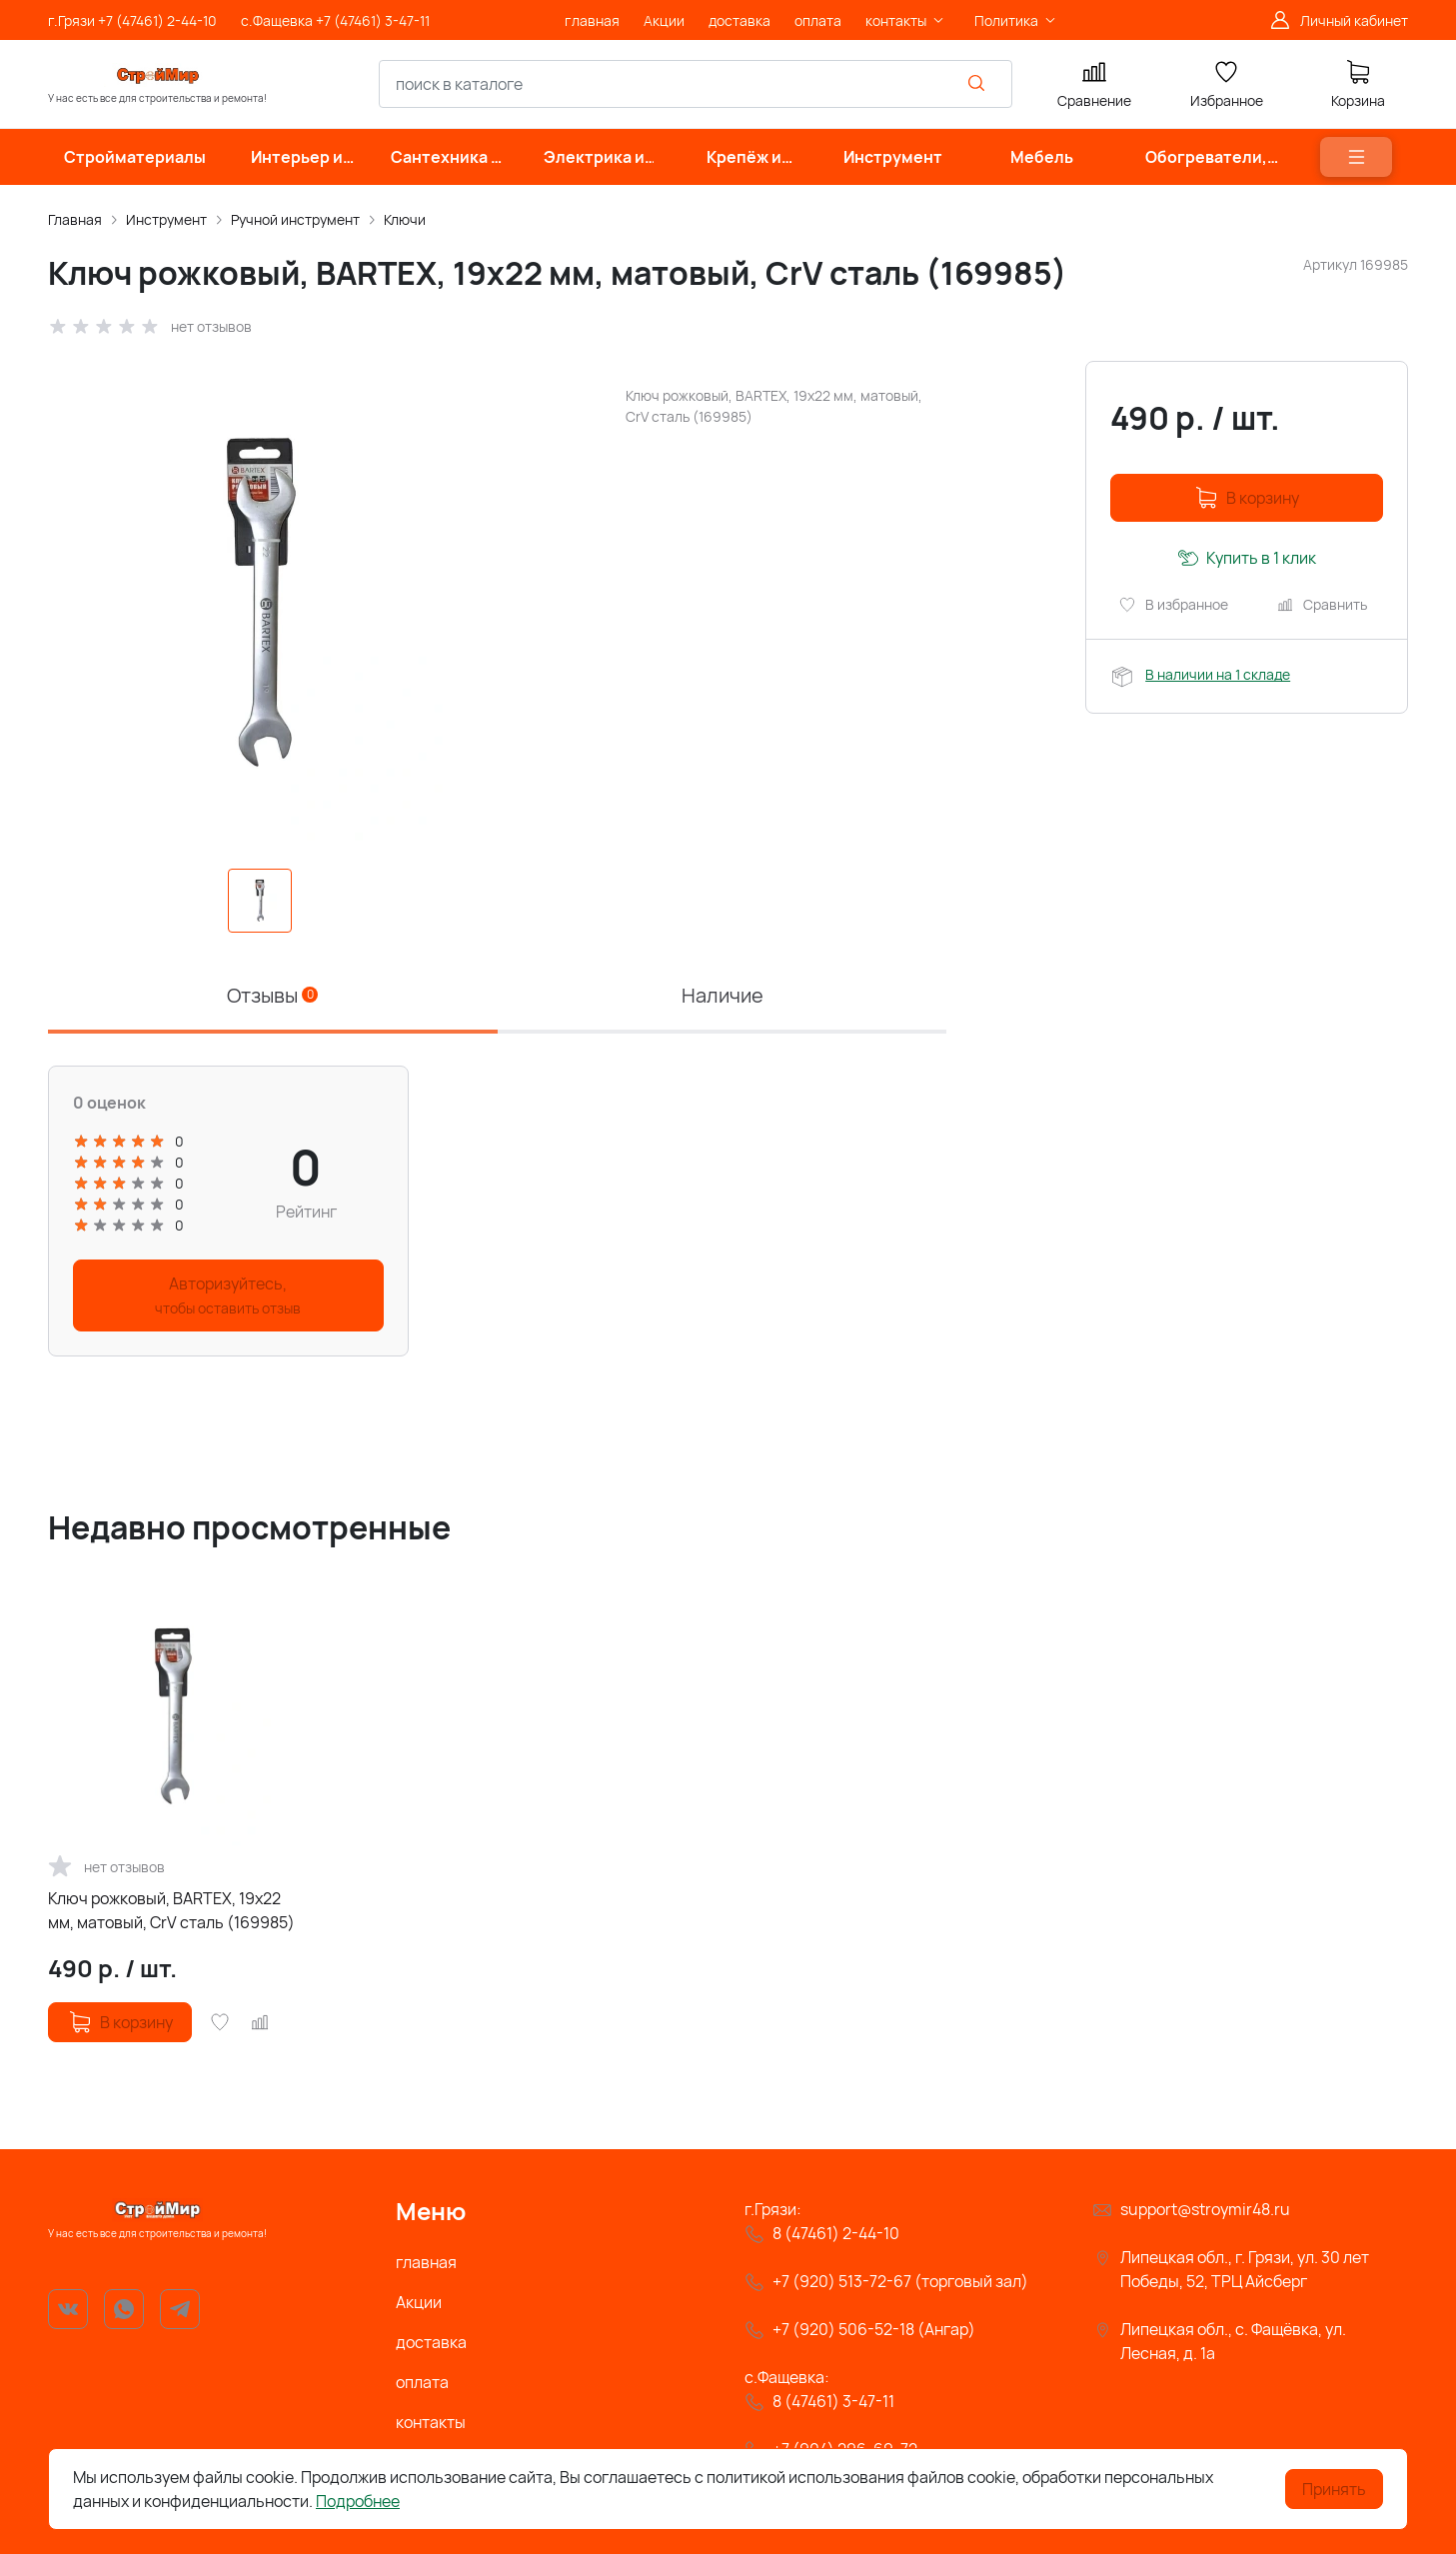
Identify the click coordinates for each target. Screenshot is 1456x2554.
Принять (1334, 2489)
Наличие (722, 995)
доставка (431, 2342)
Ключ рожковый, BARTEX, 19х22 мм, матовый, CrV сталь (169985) (171, 1910)
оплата (422, 2382)
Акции (419, 2302)
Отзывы (272, 995)
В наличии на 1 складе (1217, 674)
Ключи (405, 219)
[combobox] (695, 84)
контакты (431, 2422)
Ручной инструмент (295, 219)
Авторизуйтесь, (228, 1295)
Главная (75, 219)
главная (426, 2262)
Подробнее (358, 2501)
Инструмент (166, 219)
